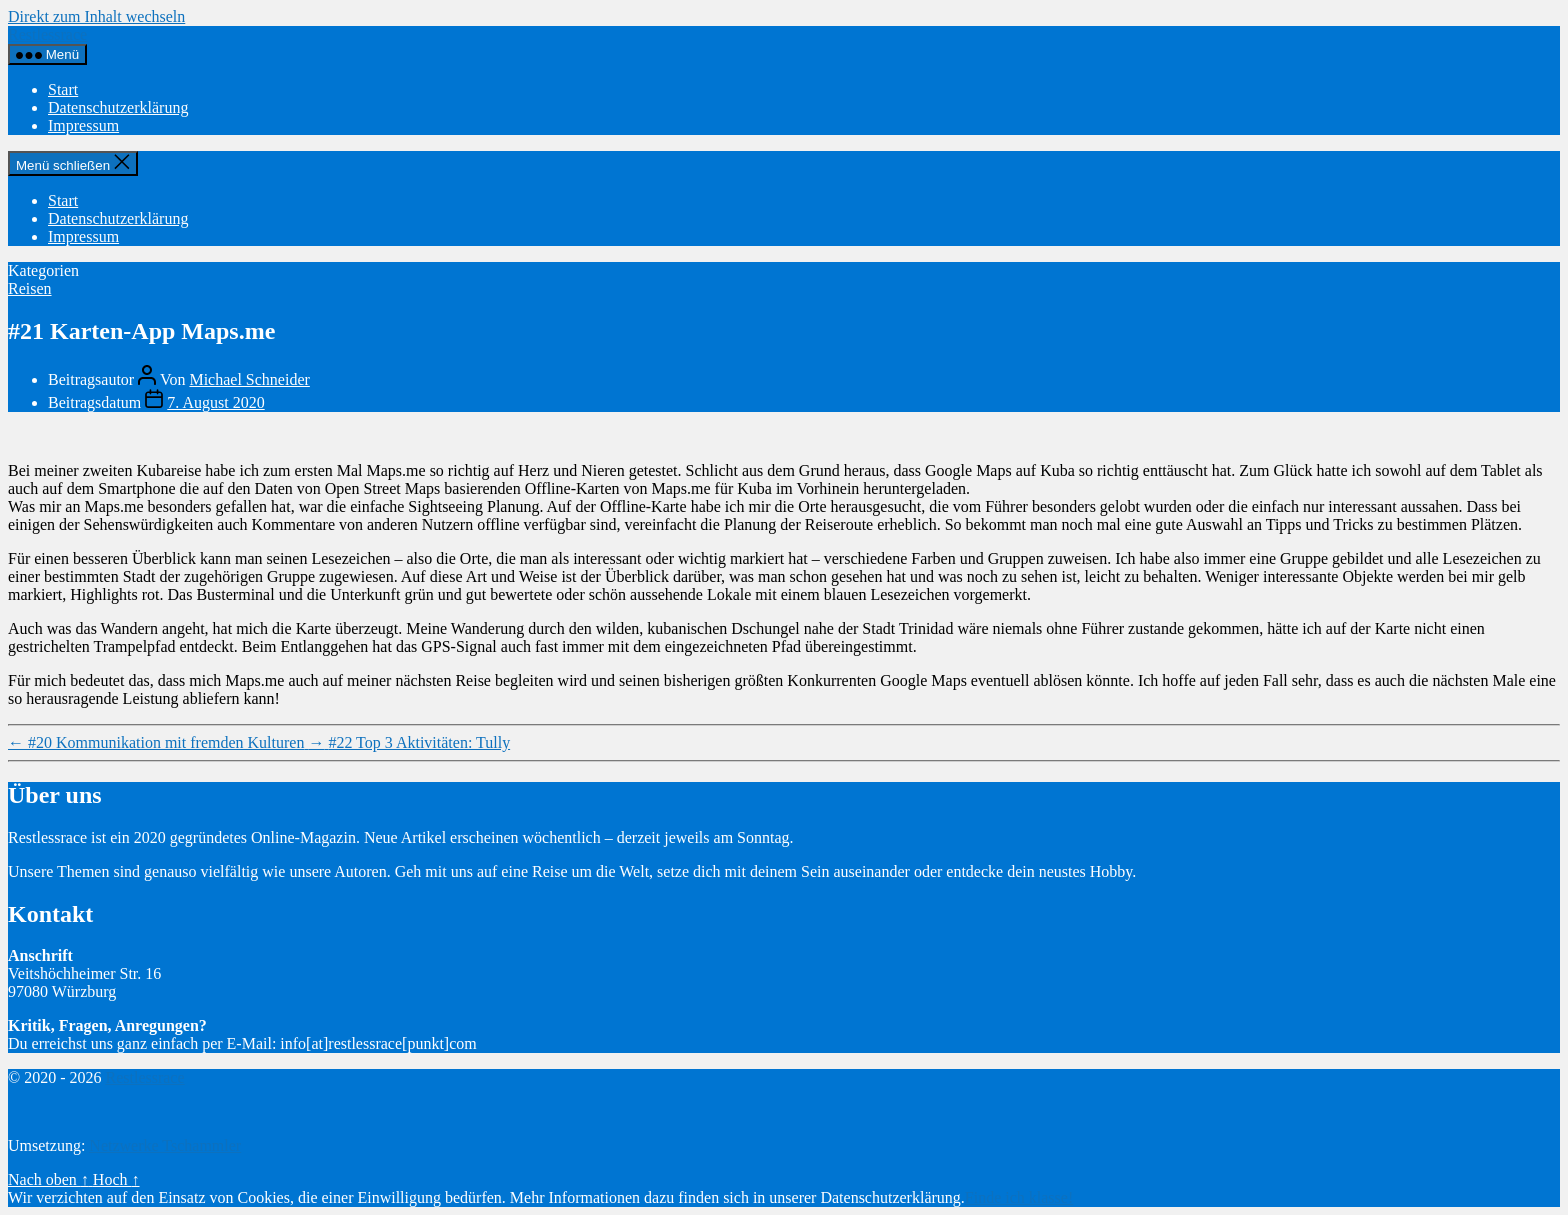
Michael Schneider (249, 379)
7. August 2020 (215, 402)
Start (63, 89)
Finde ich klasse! (1019, 1197)
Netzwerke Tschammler (165, 1145)
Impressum (83, 125)
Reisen (30, 288)
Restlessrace (47, 34)
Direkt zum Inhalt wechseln (96, 16)
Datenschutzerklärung (118, 107)
